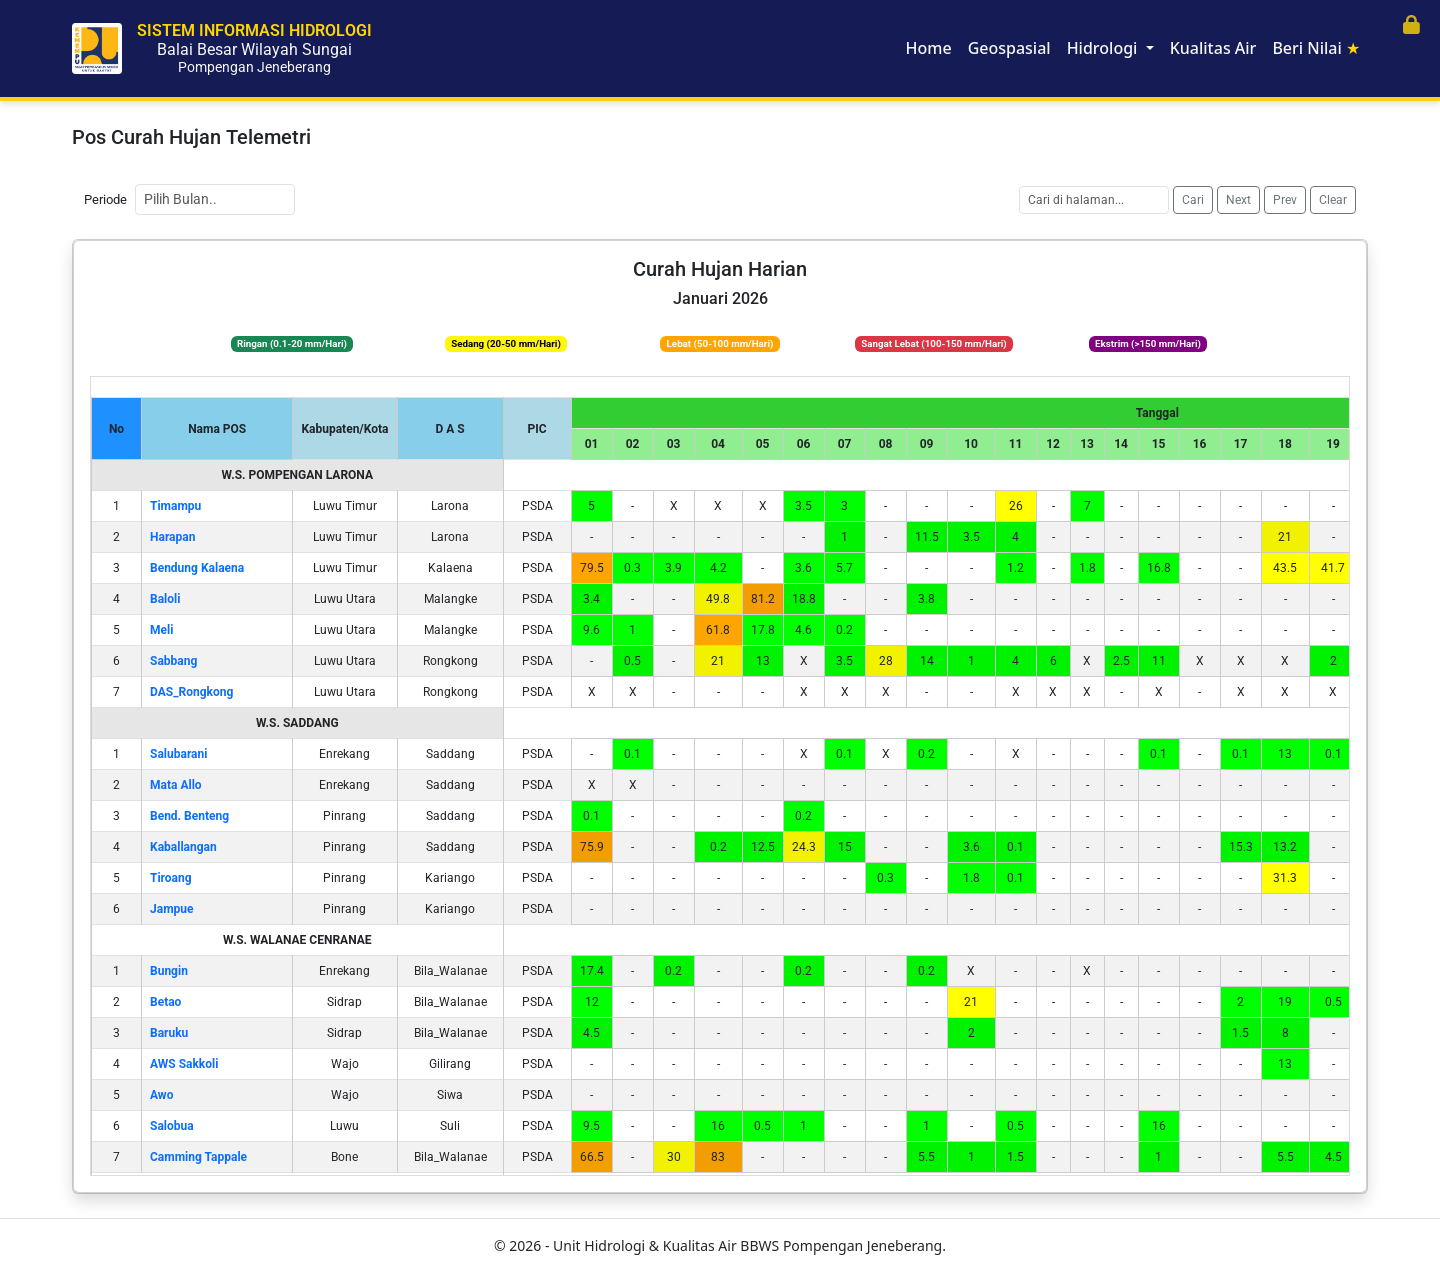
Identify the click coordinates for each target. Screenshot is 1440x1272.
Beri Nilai (1316, 48)
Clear (1333, 200)
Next (1238, 200)
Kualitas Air (1213, 48)
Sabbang (173, 661)
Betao (165, 1002)
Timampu (175, 506)
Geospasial (1009, 48)
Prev (1285, 200)
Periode (105, 199)
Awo (161, 1095)
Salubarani (178, 754)
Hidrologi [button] (1104, 48)
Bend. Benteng (189, 816)
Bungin (169, 971)
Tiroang (171, 878)
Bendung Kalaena (197, 568)
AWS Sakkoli (184, 1064)
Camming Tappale (198, 1157)
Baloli (165, 599)
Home (929, 48)
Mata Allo (176, 785)
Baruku (169, 1033)
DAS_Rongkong (191, 692)
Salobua (172, 1126)
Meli (161, 630)
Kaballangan (183, 847)
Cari (1193, 200)
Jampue (171, 909)
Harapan (172, 537)
